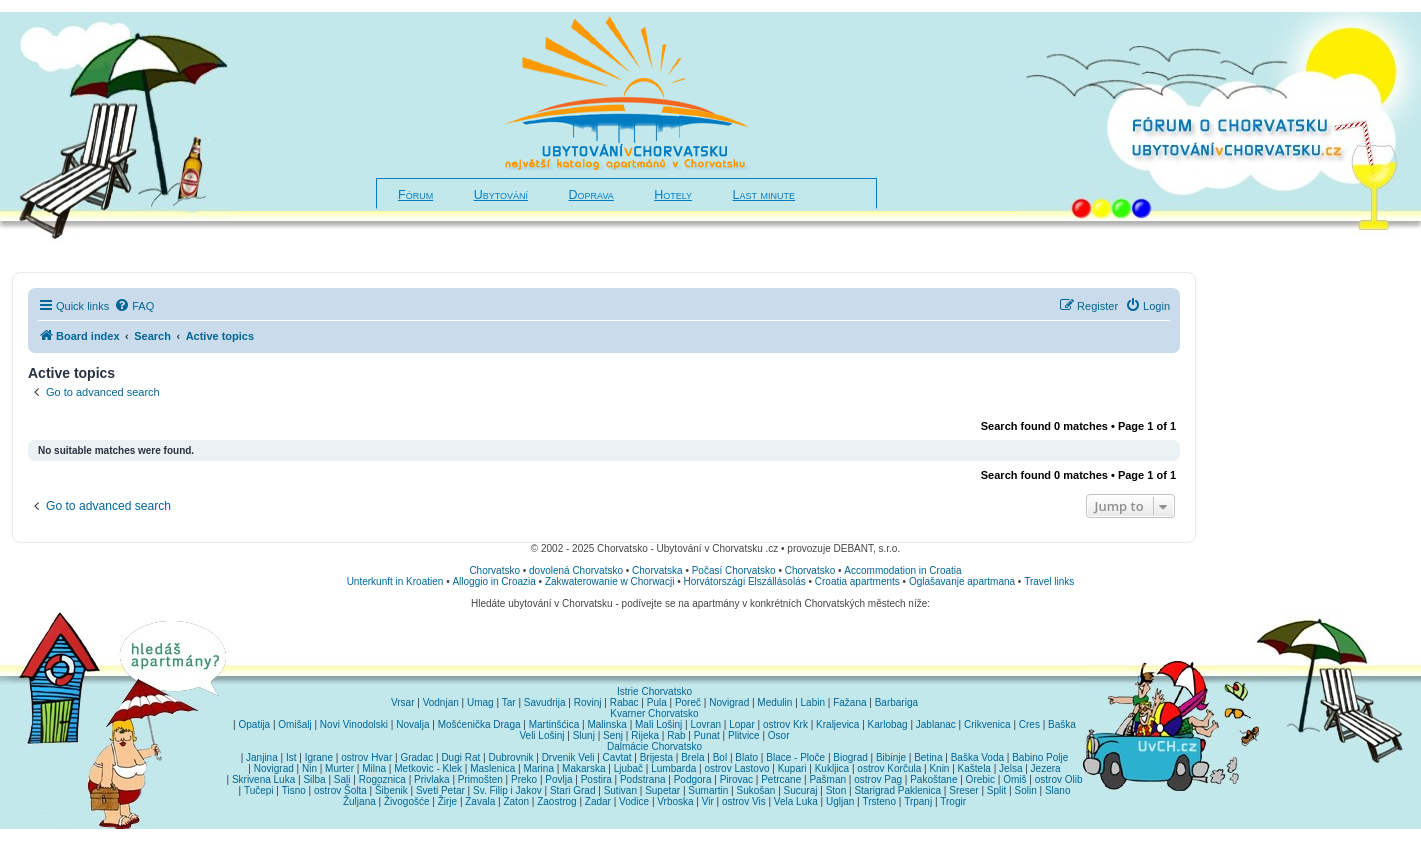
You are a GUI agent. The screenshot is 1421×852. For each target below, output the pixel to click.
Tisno (294, 790)
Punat (707, 735)
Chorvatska (657, 570)
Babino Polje (1040, 757)
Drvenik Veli (568, 757)
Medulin (774, 702)
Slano (1058, 790)
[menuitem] (134, 306)
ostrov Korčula (889, 768)
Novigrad (729, 702)
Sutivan (620, 790)
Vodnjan (441, 702)
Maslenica (492, 768)
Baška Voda (977, 757)
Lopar (742, 724)
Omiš (1014, 779)
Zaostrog (556, 801)
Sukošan (756, 790)
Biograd (850, 757)
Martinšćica (554, 724)
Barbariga (896, 702)
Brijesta (656, 757)
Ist (291, 757)
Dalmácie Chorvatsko (654, 746)
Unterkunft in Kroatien (395, 581)
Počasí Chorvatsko (734, 570)
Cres (1029, 724)
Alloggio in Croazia (493, 581)
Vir (708, 801)
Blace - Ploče (795, 757)
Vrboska (675, 801)
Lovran (705, 724)
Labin (813, 702)
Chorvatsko (494, 570)
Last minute (764, 195)
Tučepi (259, 790)
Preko (524, 779)
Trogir (953, 801)
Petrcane (781, 779)
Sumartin (708, 790)
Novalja (412, 724)
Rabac (624, 702)
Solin (1025, 790)
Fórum (415, 195)
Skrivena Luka (263, 779)
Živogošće (407, 801)
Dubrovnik (510, 757)
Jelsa (1010, 768)
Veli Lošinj (541, 735)
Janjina (262, 757)
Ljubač (628, 768)
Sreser (963, 790)
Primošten (480, 779)
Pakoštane (933, 779)
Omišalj (294, 724)
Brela (692, 757)
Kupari (792, 768)
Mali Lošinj (658, 724)
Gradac (416, 757)
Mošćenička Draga (479, 724)
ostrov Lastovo (736, 768)
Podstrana (643, 779)
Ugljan (840, 801)
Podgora (693, 779)
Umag (480, 702)
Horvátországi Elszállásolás (744, 581)
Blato (746, 757)
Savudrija (545, 702)
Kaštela (974, 768)
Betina (928, 757)
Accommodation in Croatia (902, 570)
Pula (657, 702)
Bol (720, 757)
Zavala (480, 801)
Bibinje (891, 757)
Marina (538, 768)
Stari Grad (573, 790)
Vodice (634, 801)
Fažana (849, 702)
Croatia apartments (857, 581)
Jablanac (936, 724)
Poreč (688, 702)
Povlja (558, 779)
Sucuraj (801, 790)
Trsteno (879, 801)
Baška (1062, 724)
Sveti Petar (440, 790)
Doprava (591, 195)
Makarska (583, 768)
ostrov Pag (878, 779)
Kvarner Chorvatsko (654, 713)
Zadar (598, 801)
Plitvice (744, 735)
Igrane (319, 757)
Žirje (447, 801)
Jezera (1046, 768)
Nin (309, 768)
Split (996, 790)
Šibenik (391, 790)
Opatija (255, 724)
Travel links (1049, 581)
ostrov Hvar (366, 757)
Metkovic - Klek (428, 768)
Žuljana (359, 801)
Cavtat (617, 757)
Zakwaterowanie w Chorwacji (610, 581)
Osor (779, 735)
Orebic (980, 779)
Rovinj (588, 702)
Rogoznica (382, 779)
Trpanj (918, 801)
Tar (509, 702)
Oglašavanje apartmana (962, 581)
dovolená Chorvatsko (576, 570)
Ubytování (501, 195)
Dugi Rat (460, 757)
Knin (939, 768)
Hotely (673, 195)
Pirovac (736, 779)
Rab (676, 735)
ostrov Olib (1059, 779)
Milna (374, 768)
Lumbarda (673, 768)
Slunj (584, 735)
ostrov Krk (785, 724)
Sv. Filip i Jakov (507, 790)
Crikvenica (987, 724)
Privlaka (432, 779)
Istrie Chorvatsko (654, 691)
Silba (314, 779)
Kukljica (832, 768)
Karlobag (888, 724)
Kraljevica (837, 724)
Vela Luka (796, 801)
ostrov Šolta (340, 790)
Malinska (606, 724)
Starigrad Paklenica (897, 790)
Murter (339, 768)
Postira (596, 779)
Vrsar (403, 702)
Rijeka (645, 735)
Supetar (662, 790)
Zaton (516, 801)
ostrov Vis (744, 801)
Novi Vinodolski (354, 724)
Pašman (827, 779)
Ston (836, 790)
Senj (613, 735)
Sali (342, 779)
